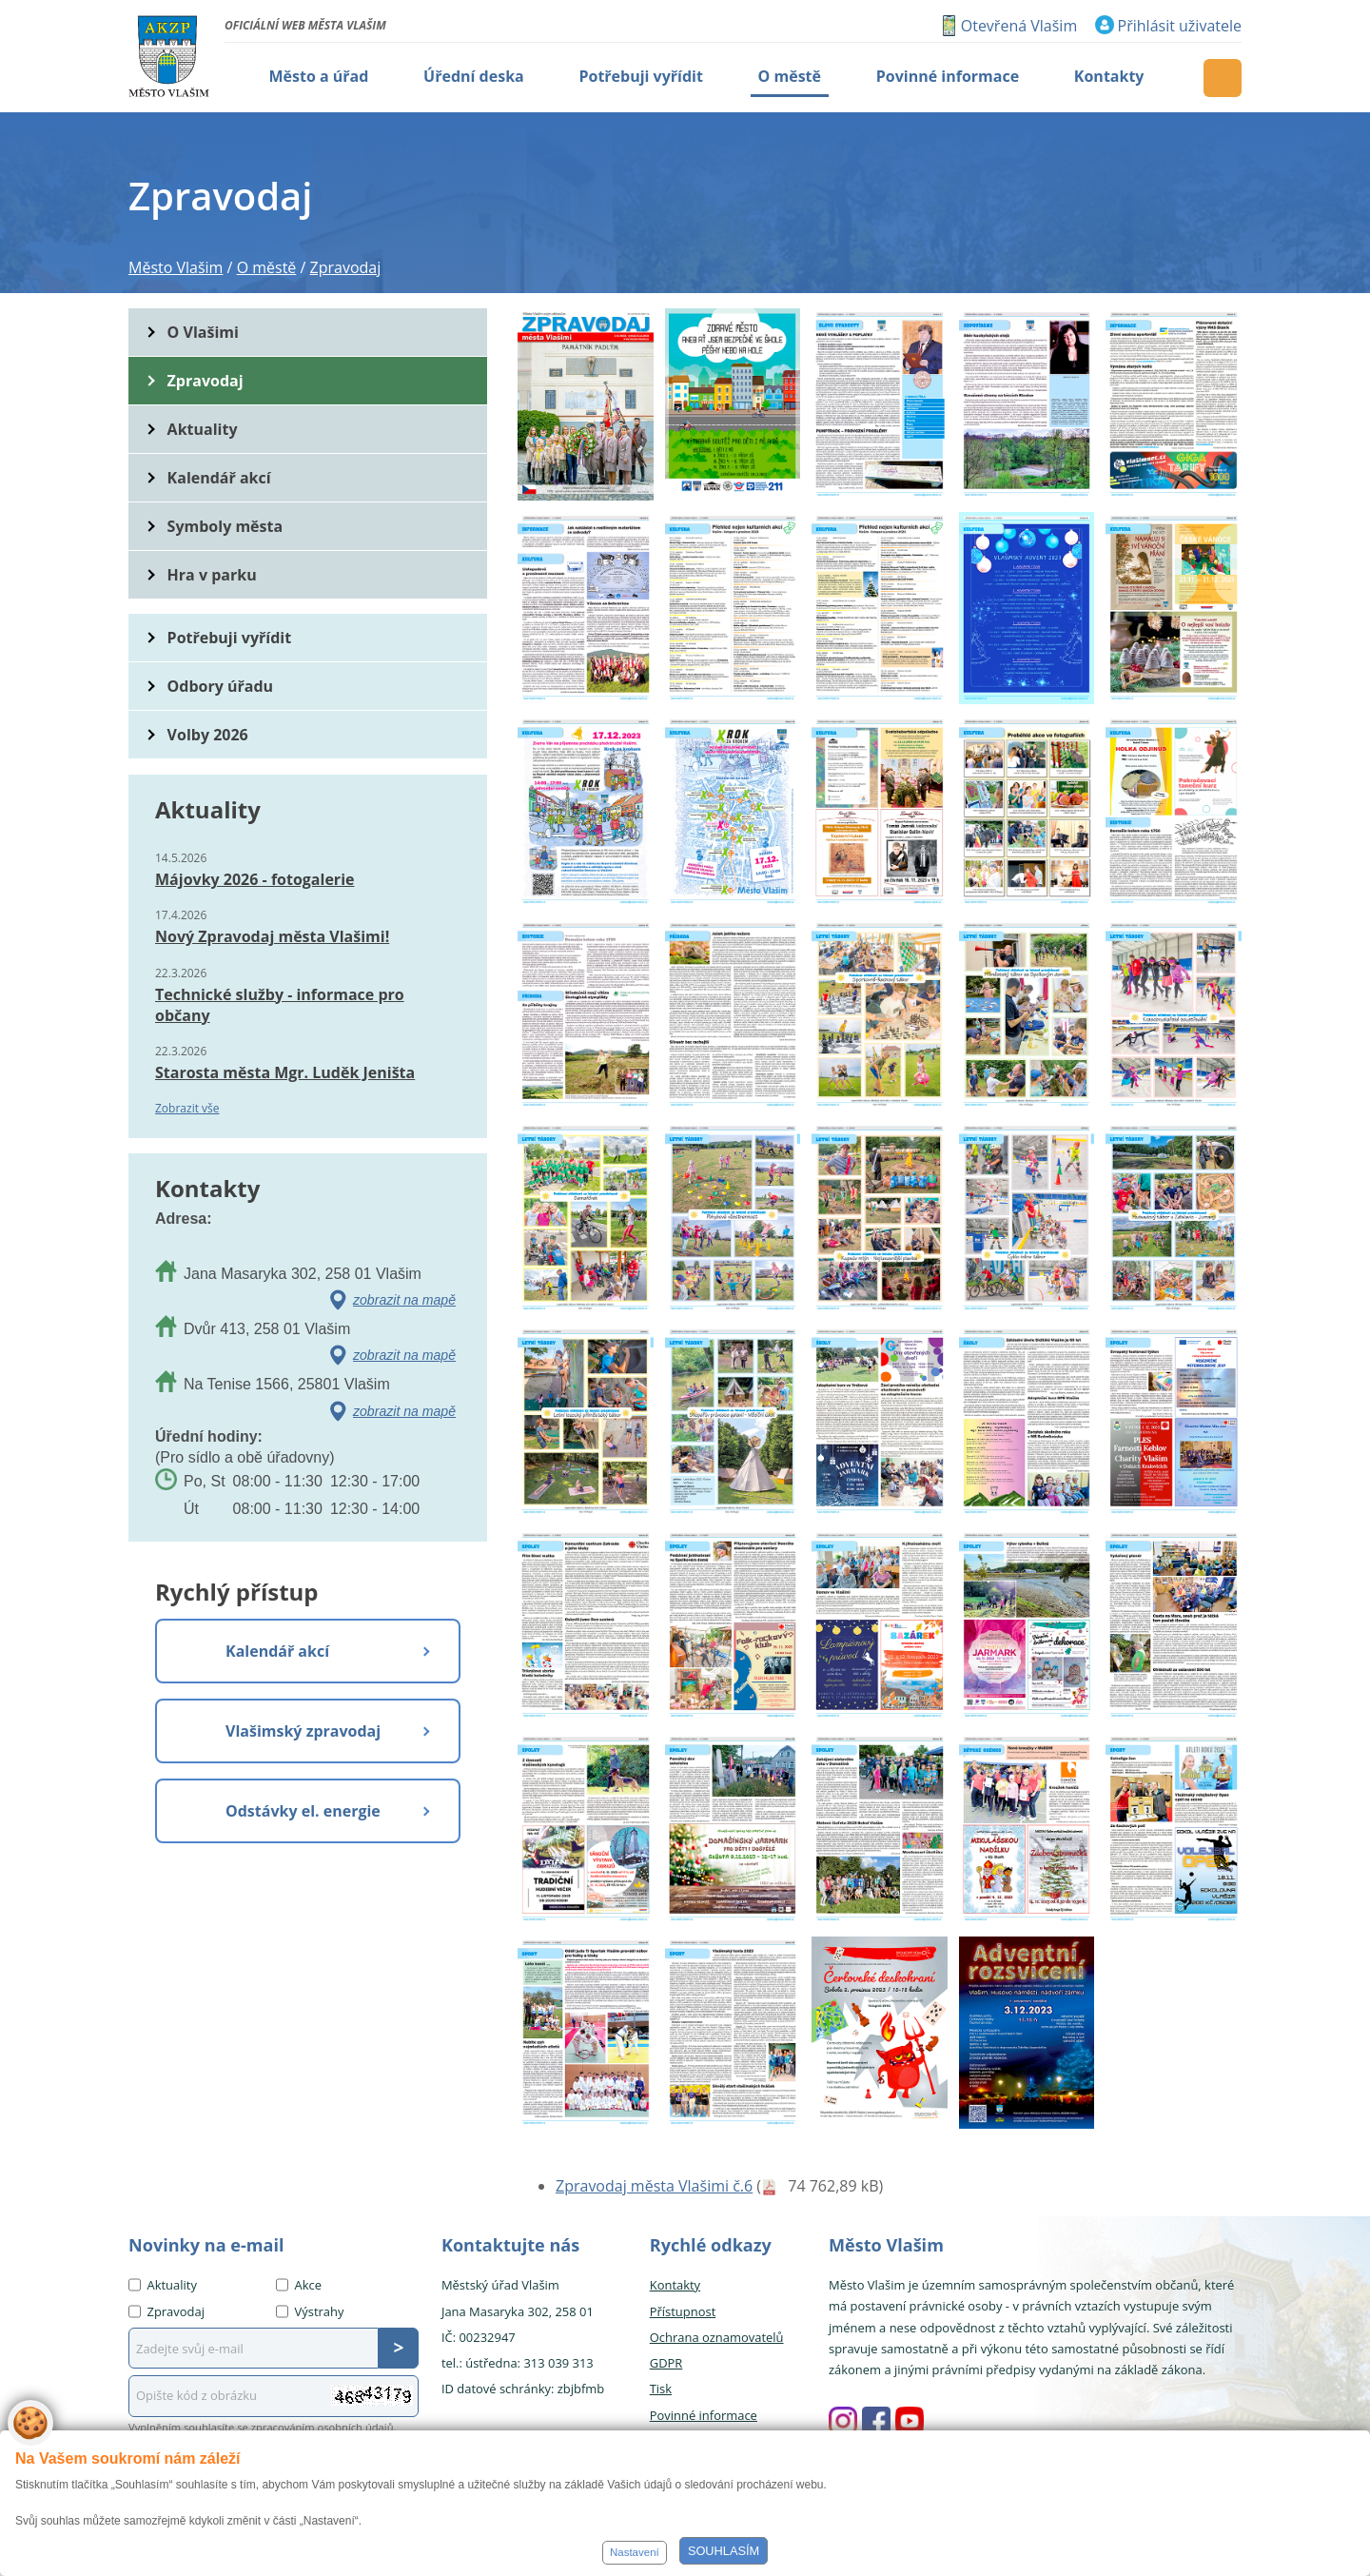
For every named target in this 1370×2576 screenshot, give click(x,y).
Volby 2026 (207, 734)
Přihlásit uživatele (1180, 25)
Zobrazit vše (187, 1108)
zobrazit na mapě (404, 1300)
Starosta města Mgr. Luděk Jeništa (285, 1072)
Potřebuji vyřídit (229, 637)
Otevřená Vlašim (1019, 25)
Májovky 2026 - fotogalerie (254, 879)
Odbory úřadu (220, 686)
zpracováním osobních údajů (322, 2427)
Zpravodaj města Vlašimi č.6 (654, 2185)
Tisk (661, 2388)
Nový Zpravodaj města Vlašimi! (272, 936)
